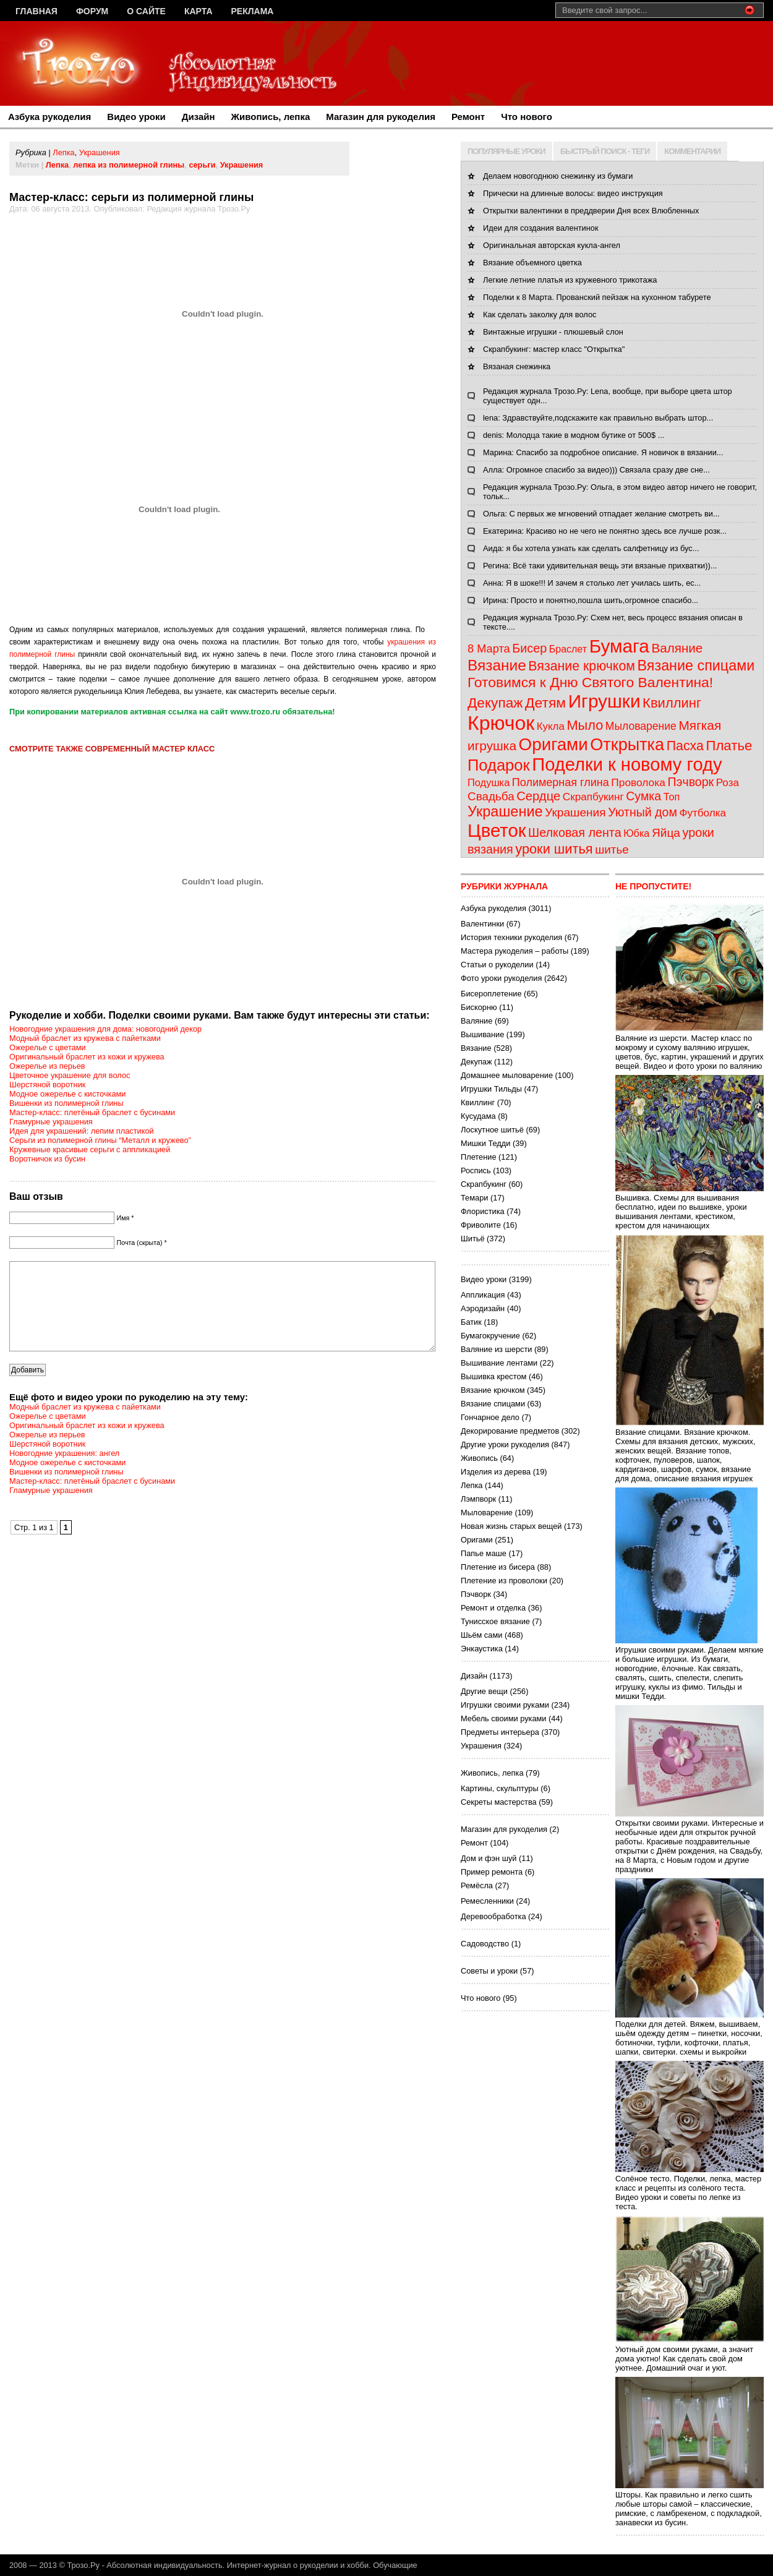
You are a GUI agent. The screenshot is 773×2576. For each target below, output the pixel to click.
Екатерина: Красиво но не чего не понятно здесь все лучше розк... (605, 531)
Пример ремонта (492, 1871)
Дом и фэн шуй (488, 1858)
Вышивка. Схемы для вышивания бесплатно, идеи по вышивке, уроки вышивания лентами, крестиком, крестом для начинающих (689, 1207)
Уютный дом (642, 812)
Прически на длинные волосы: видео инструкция (573, 193)
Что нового (526, 116)
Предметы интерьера (500, 1732)
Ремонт (468, 116)
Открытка (627, 744)
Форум (92, 11)
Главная (36, 11)
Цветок (497, 830)
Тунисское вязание (495, 1621)
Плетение (479, 1157)
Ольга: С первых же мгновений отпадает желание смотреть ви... (601, 513)
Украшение (505, 811)
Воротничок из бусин (47, 1158)
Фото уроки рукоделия (501, 978)
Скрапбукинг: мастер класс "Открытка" (554, 349)
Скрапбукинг (593, 797)
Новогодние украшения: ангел (64, 1471)
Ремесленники (487, 1901)
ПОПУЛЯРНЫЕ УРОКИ (506, 151)
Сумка (643, 796)
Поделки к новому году (627, 764)
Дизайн (198, 116)
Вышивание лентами (499, 1362)
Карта (198, 11)
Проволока (638, 782)
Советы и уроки (489, 1970)
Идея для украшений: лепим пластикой (81, 1131)
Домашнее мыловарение (507, 1075)
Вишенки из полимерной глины (66, 1103)
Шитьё (473, 1238)
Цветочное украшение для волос (69, 1075)
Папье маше (483, 1553)
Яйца (666, 832)
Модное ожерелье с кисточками (67, 1093)
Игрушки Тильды (491, 1088)
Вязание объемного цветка (532, 262)
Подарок (499, 765)
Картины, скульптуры (500, 1788)
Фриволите (481, 1225)
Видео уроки (136, 116)
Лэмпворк (478, 1499)
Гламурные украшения (51, 1121)
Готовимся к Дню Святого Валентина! (590, 682)
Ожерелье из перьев (47, 1066)
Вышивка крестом (493, 1376)
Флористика (483, 1211)
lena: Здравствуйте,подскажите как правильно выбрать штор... (598, 417)
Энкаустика (482, 1648)
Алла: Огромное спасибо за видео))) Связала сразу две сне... (596, 469)
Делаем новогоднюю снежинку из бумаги (558, 176)
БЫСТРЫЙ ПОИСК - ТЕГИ (604, 151)
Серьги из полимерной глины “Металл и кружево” (100, 1140)
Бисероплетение (491, 993)
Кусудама (478, 1116)
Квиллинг (672, 703)
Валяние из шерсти (496, 1349)
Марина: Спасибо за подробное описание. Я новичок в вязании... (603, 452)
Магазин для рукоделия (380, 116)
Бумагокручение (490, 1335)
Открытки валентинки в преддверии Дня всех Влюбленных (591, 210)
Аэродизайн (483, 1308)
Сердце (538, 796)
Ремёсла (477, 1885)
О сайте (146, 11)
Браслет (568, 649)
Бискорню (479, 1007)
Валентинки (482, 923)
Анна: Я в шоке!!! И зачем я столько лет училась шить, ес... (592, 583)
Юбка (636, 833)
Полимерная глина (560, 782)
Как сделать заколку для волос (539, 314)
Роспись (476, 1170)
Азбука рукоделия (49, 116)
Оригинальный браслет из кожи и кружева (86, 1056)
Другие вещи (484, 1691)
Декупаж (495, 703)
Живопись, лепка (270, 116)
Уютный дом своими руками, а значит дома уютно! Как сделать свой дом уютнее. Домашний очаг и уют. (689, 2354)
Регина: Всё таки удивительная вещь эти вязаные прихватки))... (600, 565)
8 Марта (489, 649)
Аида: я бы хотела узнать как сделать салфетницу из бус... (591, 548)
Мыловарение (641, 726)
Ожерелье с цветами (47, 1047)
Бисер (529, 648)
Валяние (677, 648)
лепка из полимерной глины (128, 164)
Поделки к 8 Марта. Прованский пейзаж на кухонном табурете (597, 297)
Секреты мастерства (499, 1802)
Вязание (497, 665)
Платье (729, 745)
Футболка (702, 813)
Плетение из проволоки (504, 1580)
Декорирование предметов (510, 1431)
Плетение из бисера (498, 1567)
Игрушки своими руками (505, 1704)
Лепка (63, 152)
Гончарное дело (490, 1417)
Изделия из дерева (496, 1471)
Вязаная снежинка (516, 366)
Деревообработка (493, 1916)
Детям (545, 703)
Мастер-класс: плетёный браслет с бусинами (92, 1112)
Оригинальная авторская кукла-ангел (551, 245)
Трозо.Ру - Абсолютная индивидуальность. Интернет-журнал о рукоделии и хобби (218, 2565)
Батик (471, 1322)
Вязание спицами (696, 665)
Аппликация (483, 1294)
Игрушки (604, 701)
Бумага (619, 646)
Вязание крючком (581, 666)
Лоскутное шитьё (492, 1129)
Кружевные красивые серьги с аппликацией (89, 1149)
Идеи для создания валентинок (541, 228)
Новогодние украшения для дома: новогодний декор (105, 1028)
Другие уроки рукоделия (505, 1444)
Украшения (99, 152)
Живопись (479, 1458)
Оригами (553, 744)
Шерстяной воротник (47, 1084)
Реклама (252, 11)
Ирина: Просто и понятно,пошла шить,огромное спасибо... (590, 600)
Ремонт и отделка (493, 1607)
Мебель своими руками (503, 1718)
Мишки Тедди (485, 1143)
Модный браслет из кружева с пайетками (85, 1038)
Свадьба (491, 796)
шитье (612, 849)
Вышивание (482, 1034)
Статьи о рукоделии (497, 964)
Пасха (685, 745)
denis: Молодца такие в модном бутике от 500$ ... (573, 435)
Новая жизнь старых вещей (511, 1526)
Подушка (489, 782)
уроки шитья (553, 849)
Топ (672, 796)
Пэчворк (690, 782)
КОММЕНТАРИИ (692, 151)
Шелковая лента (574, 832)
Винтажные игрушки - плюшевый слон (553, 331)
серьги (202, 164)
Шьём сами (481, 1635)
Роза (727, 783)
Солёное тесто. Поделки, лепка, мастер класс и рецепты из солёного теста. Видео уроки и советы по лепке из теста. (689, 2188)
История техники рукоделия (511, 937)
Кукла (551, 726)
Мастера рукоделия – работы (514, 951)
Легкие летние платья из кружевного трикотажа (570, 280)
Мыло (584, 725)
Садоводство (485, 1943)
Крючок (501, 723)
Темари (474, 1197)
